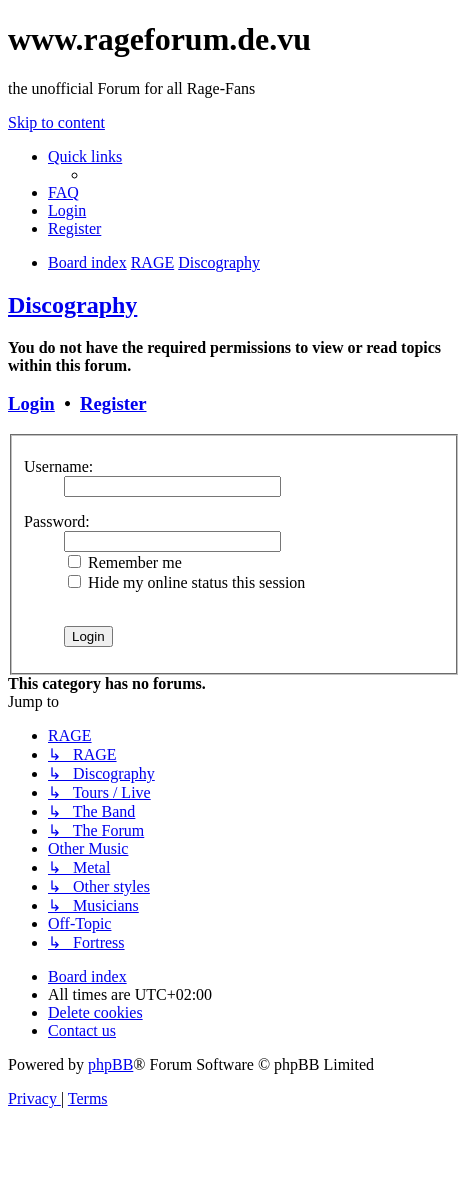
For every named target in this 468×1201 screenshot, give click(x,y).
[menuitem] (63, 192)
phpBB (110, 1064)
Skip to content (56, 122)
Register (113, 403)
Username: (58, 466)
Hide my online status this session (186, 582)
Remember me (125, 562)
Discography (72, 305)
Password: (57, 521)
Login (31, 403)
